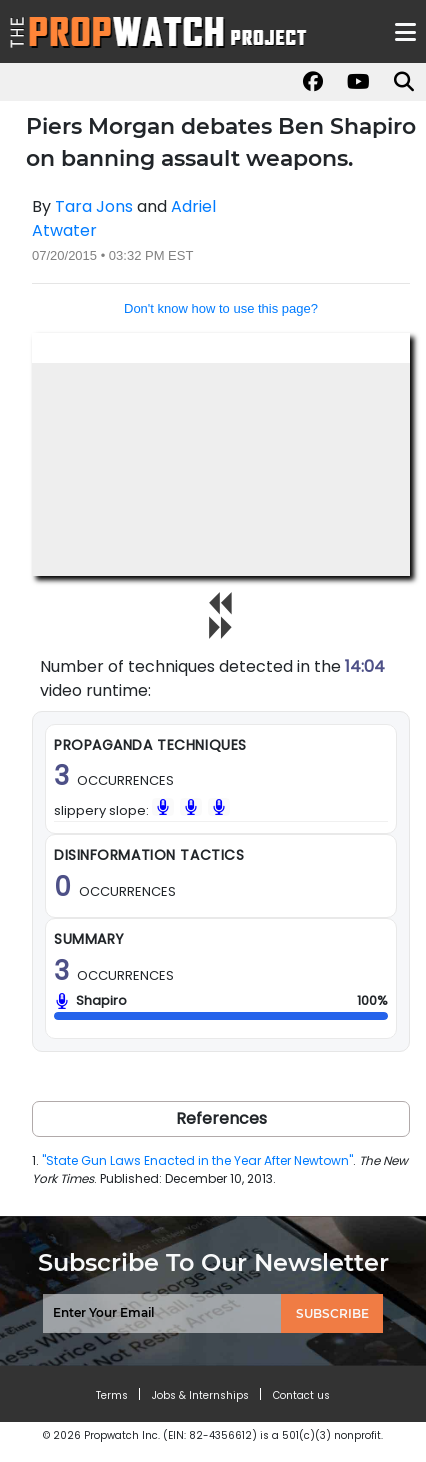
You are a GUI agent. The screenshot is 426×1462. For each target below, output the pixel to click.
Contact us (301, 1395)
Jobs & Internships (200, 1395)
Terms (112, 1395)
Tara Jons (94, 206)
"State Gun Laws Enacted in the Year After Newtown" (197, 1160)
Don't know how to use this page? (221, 308)
